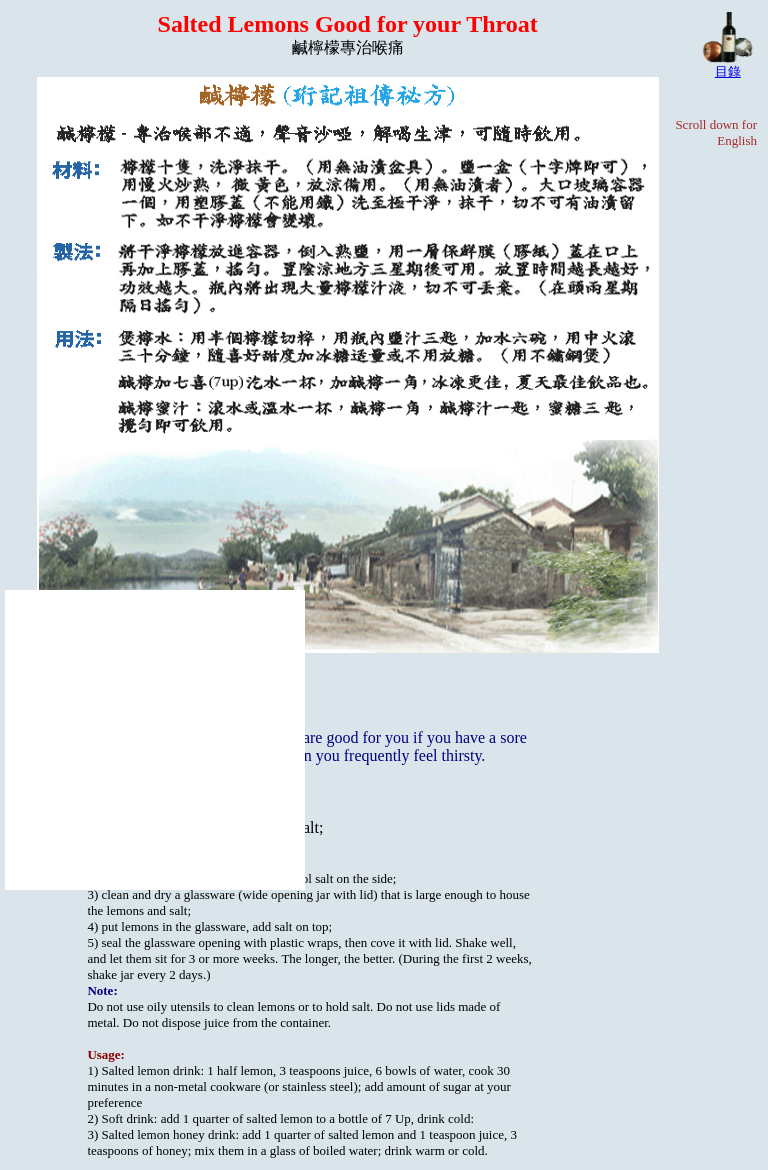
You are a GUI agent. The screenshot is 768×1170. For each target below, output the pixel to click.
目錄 (728, 71)
